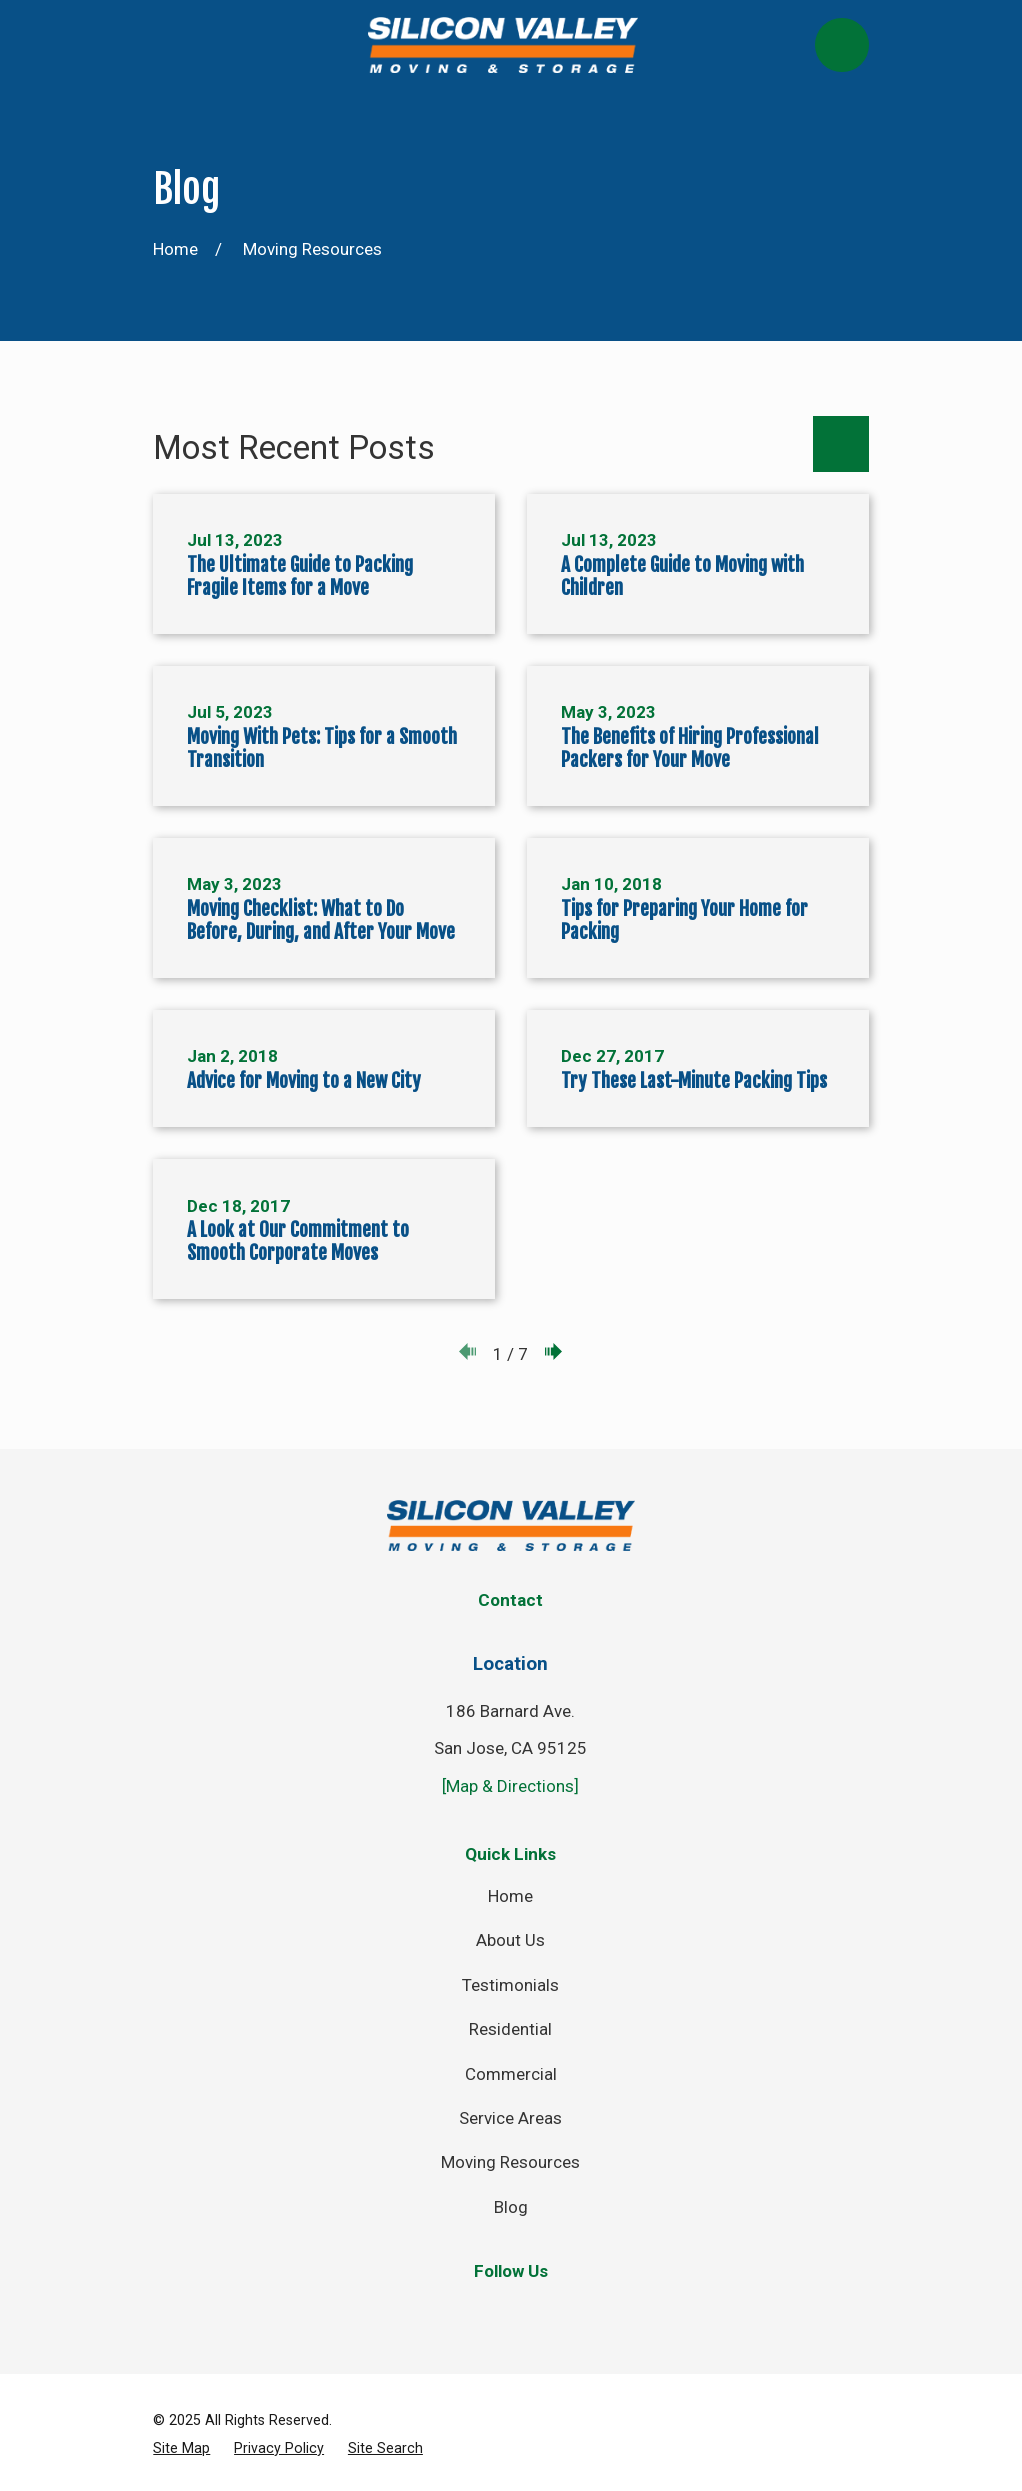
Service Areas (510, 2118)
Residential (510, 2029)
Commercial (511, 2074)
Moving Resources (510, 2162)
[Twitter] (483, 2311)
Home (510, 1896)
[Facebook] (427, 2311)
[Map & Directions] (510, 1786)
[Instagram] (539, 2311)
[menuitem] (181, 2448)
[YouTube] (595, 2311)
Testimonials (510, 1985)
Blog (511, 2207)
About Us (510, 1940)
